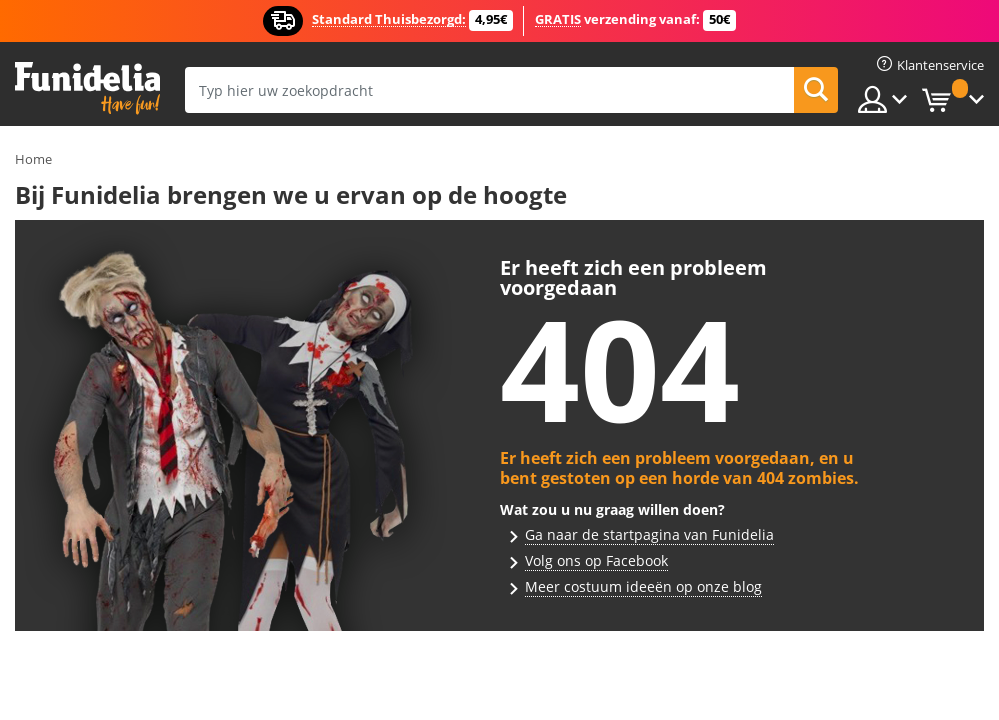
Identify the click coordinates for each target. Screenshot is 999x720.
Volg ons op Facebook (596, 560)
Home (33, 159)
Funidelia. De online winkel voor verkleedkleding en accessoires (87, 88)
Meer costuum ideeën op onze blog (643, 586)
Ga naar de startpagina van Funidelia (649, 534)
